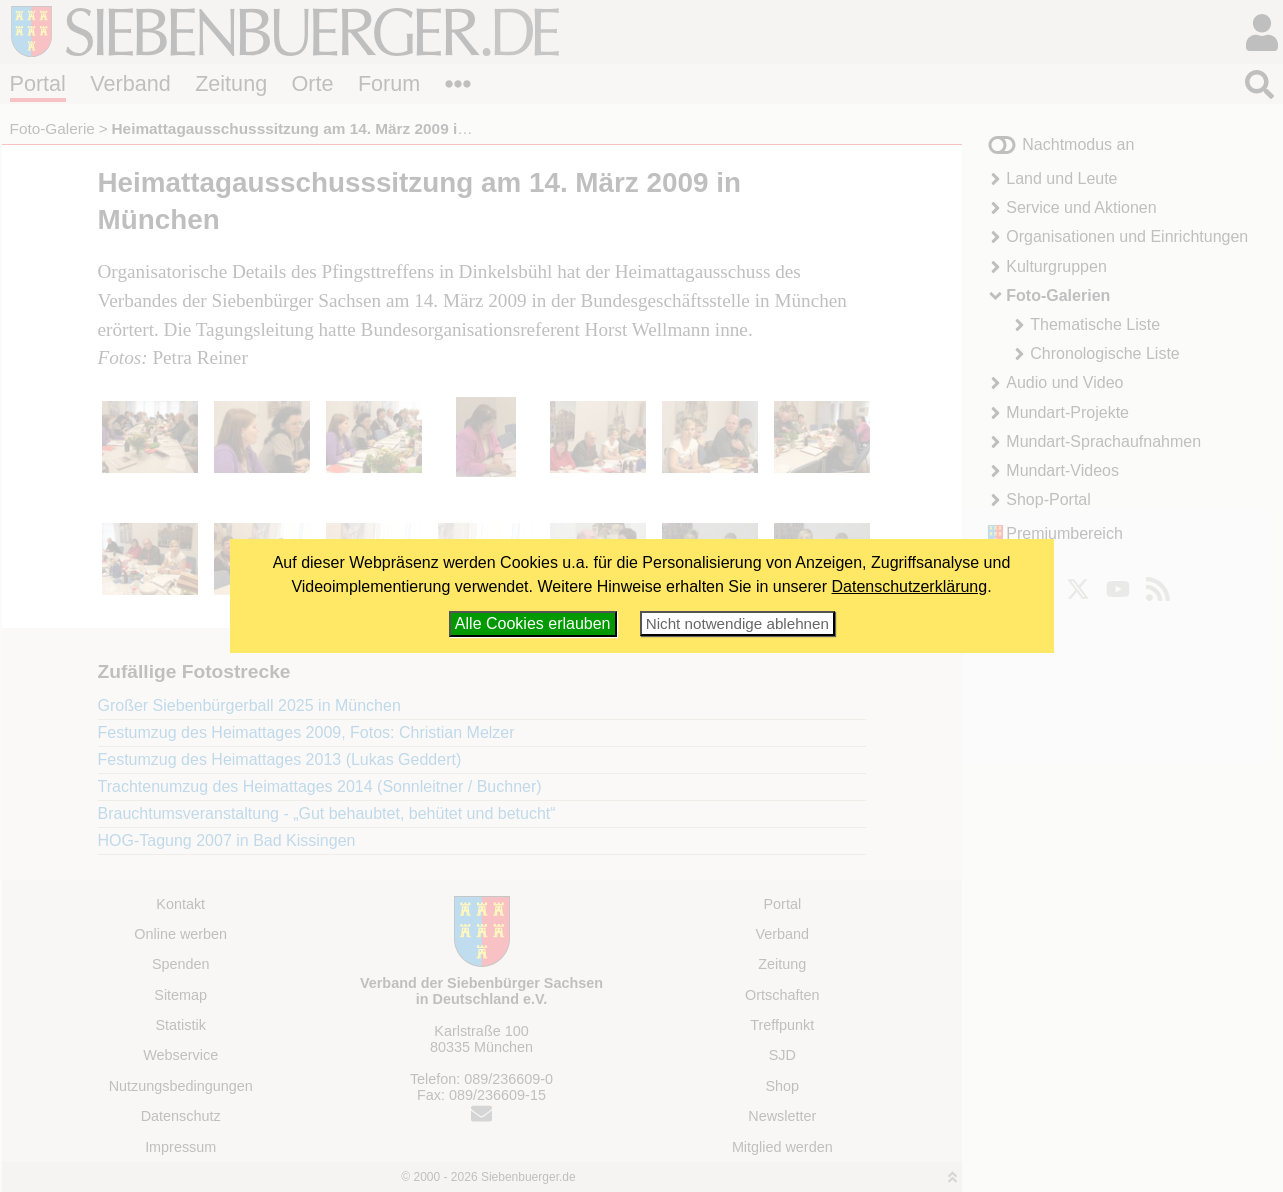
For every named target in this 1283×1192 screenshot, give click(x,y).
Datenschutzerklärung (910, 586)
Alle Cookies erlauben (533, 623)
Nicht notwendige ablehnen (737, 623)
